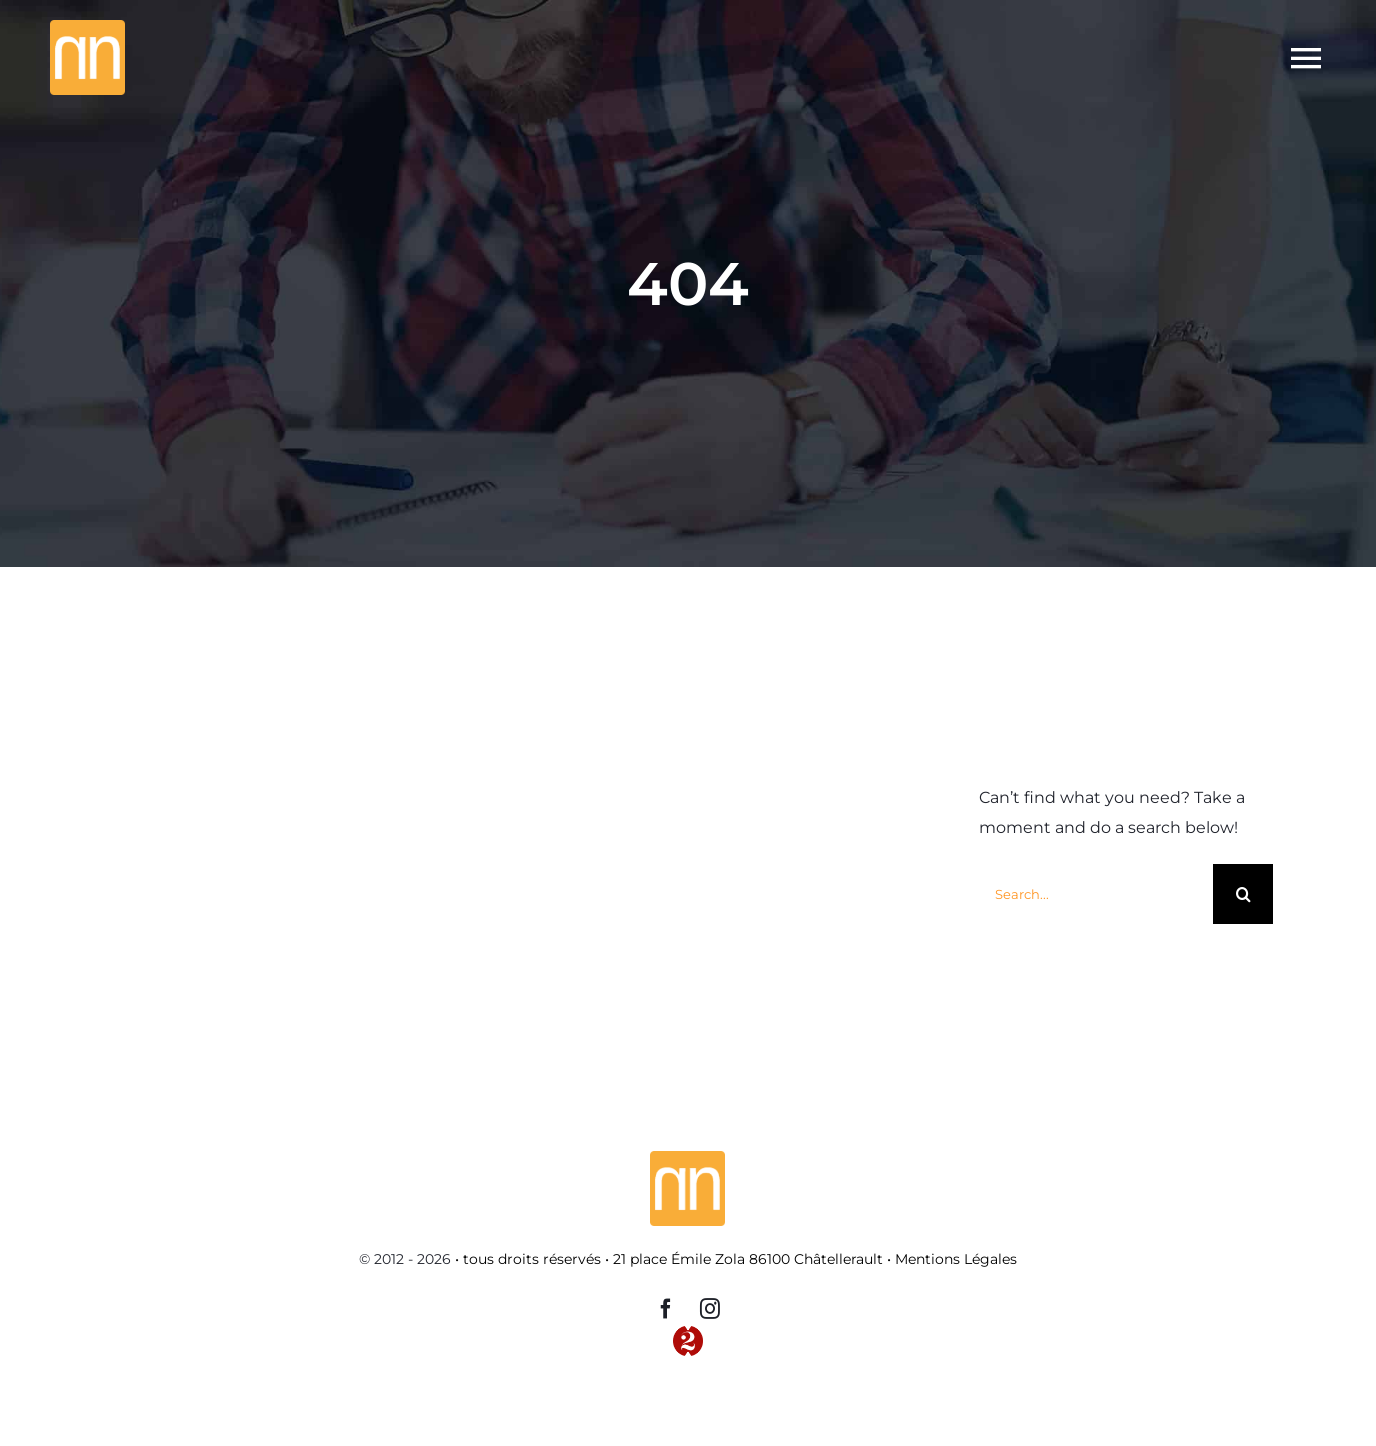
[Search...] (1096, 894)
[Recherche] (1243, 894)
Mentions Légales (956, 1259)
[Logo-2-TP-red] (688, 1333)
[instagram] (710, 1309)
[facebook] (666, 1309)
